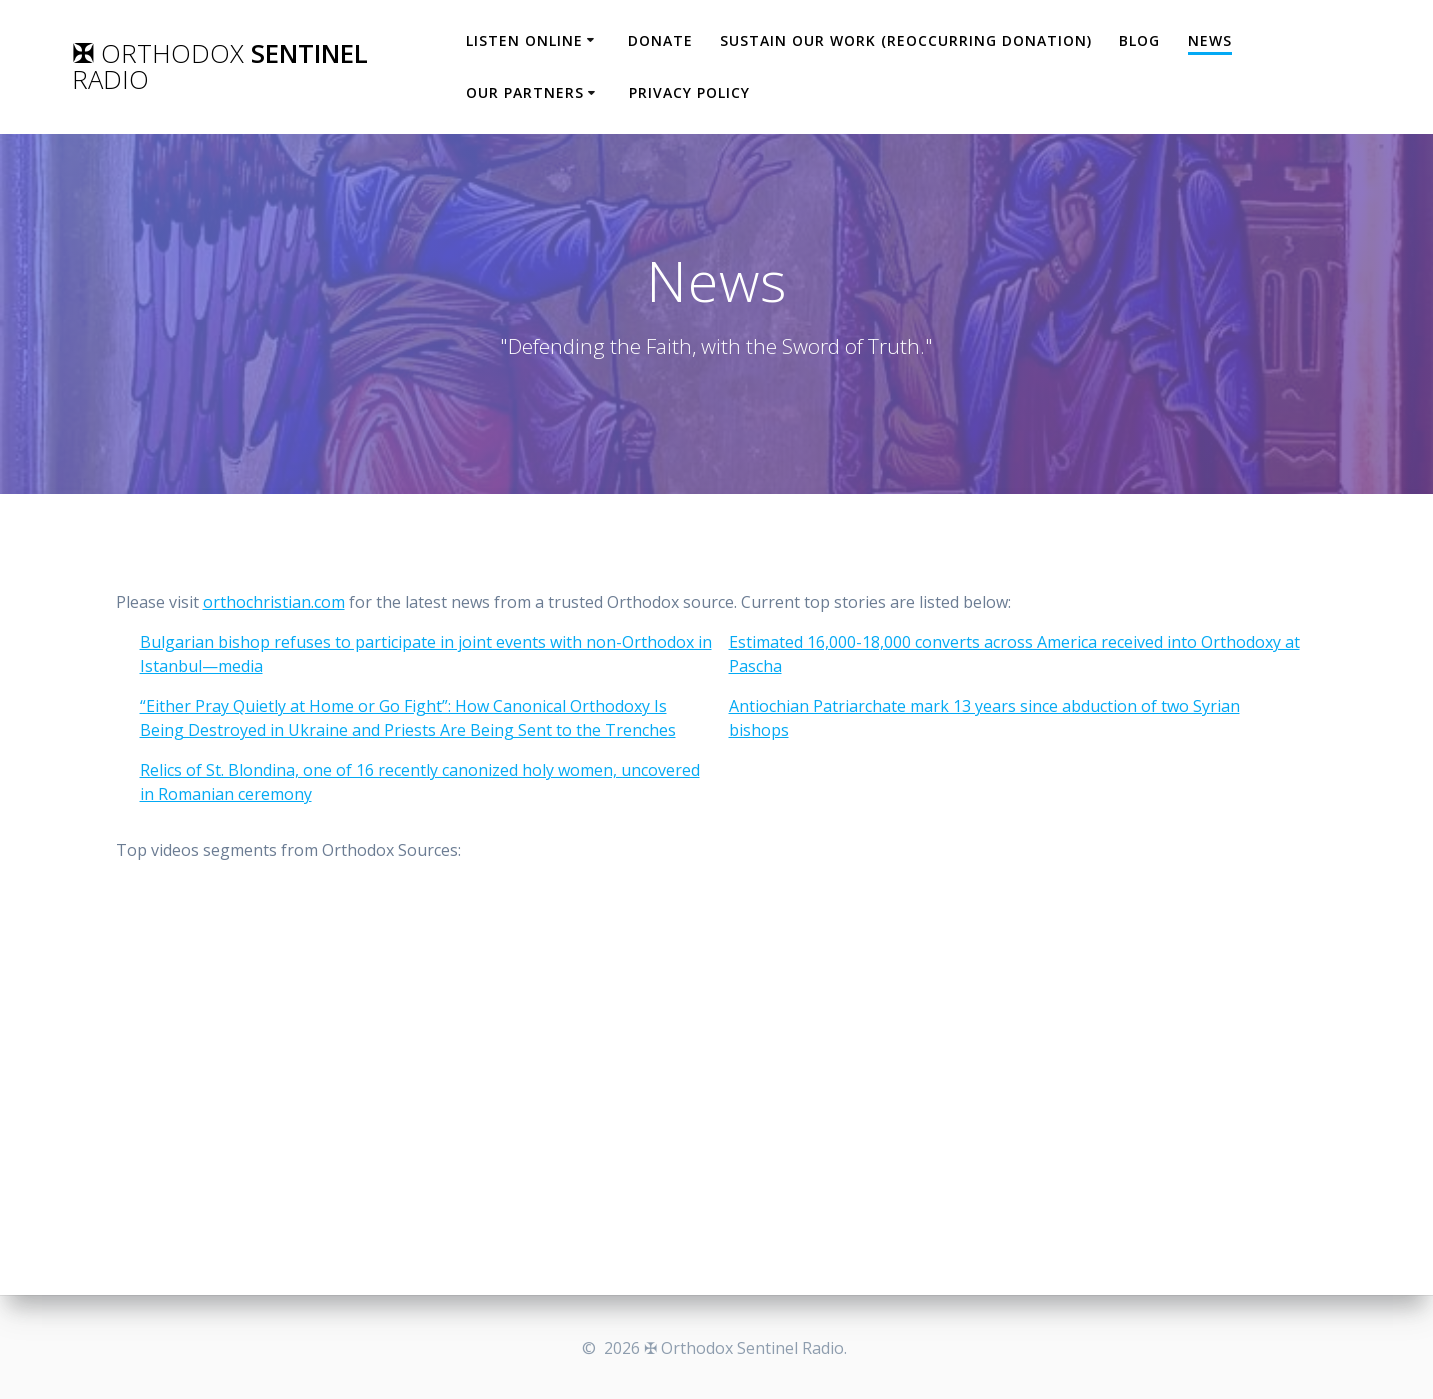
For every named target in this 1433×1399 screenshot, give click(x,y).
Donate (660, 40)
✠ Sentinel (220, 66)
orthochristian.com (274, 602)
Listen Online (524, 40)
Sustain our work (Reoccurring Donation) (906, 40)
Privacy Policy (689, 92)
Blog (1139, 40)
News (1210, 40)
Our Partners (525, 92)
